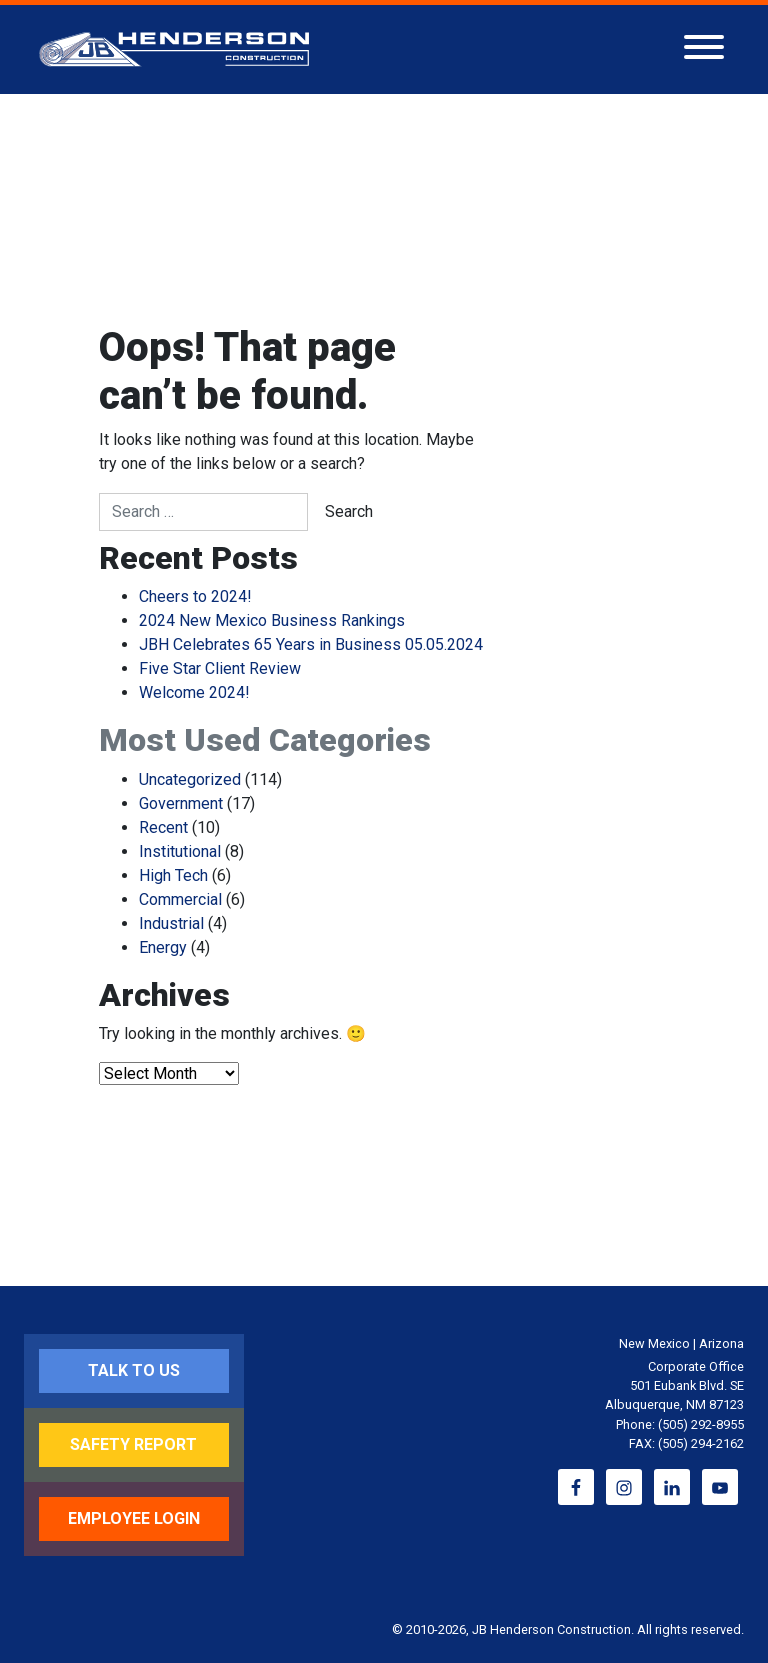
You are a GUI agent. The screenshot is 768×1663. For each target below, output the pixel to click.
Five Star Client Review (220, 668)
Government (181, 803)
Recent (163, 827)
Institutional (180, 851)
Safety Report (133, 1444)
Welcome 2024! (194, 692)
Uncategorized (190, 779)
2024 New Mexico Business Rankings (272, 620)
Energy (163, 947)
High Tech (173, 875)
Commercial (180, 899)
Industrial (171, 923)
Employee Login (134, 1518)
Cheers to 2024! (195, 596)
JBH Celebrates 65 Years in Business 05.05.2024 (311, 644)
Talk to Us (134, 1370)
